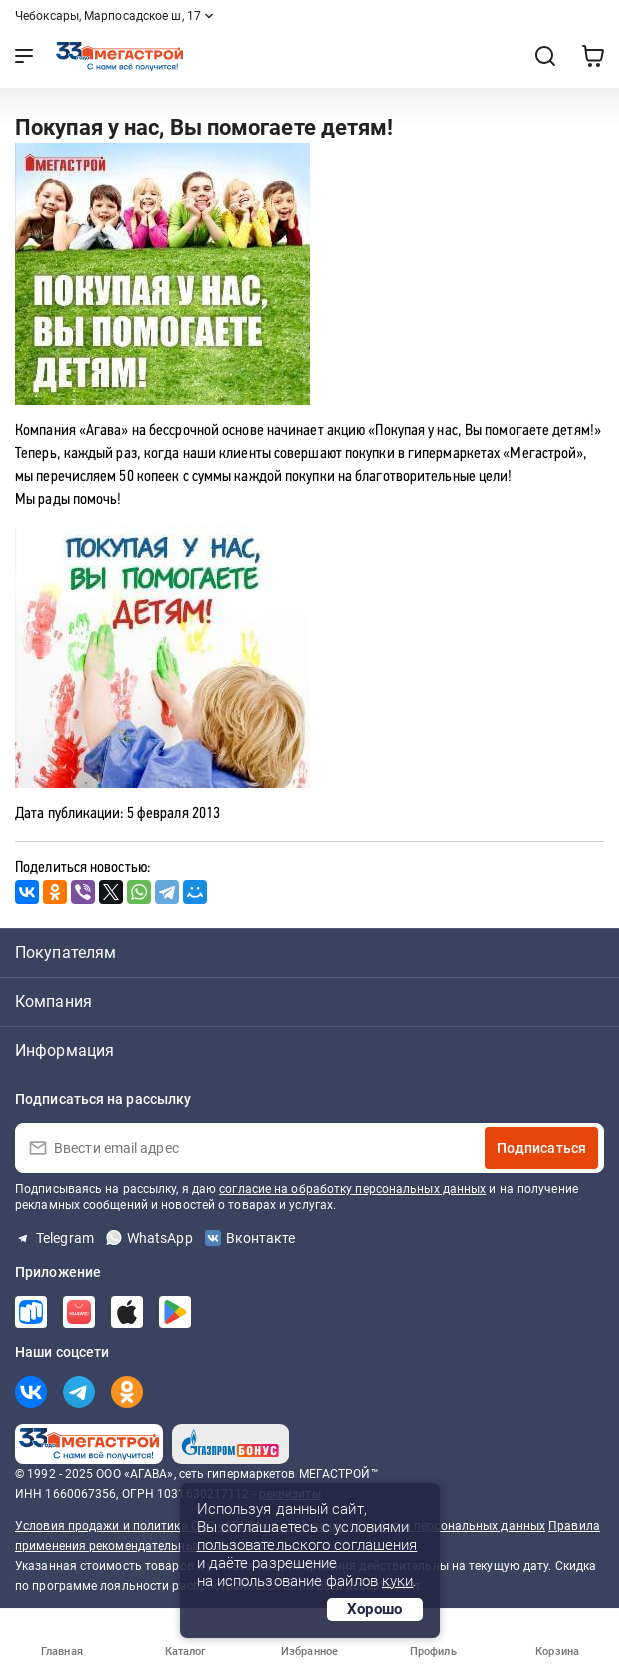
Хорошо (375, 1609)
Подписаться (541, 1148)
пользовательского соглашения (307, 1545)
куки (397, 1581)
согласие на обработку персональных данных (352, 1189)
